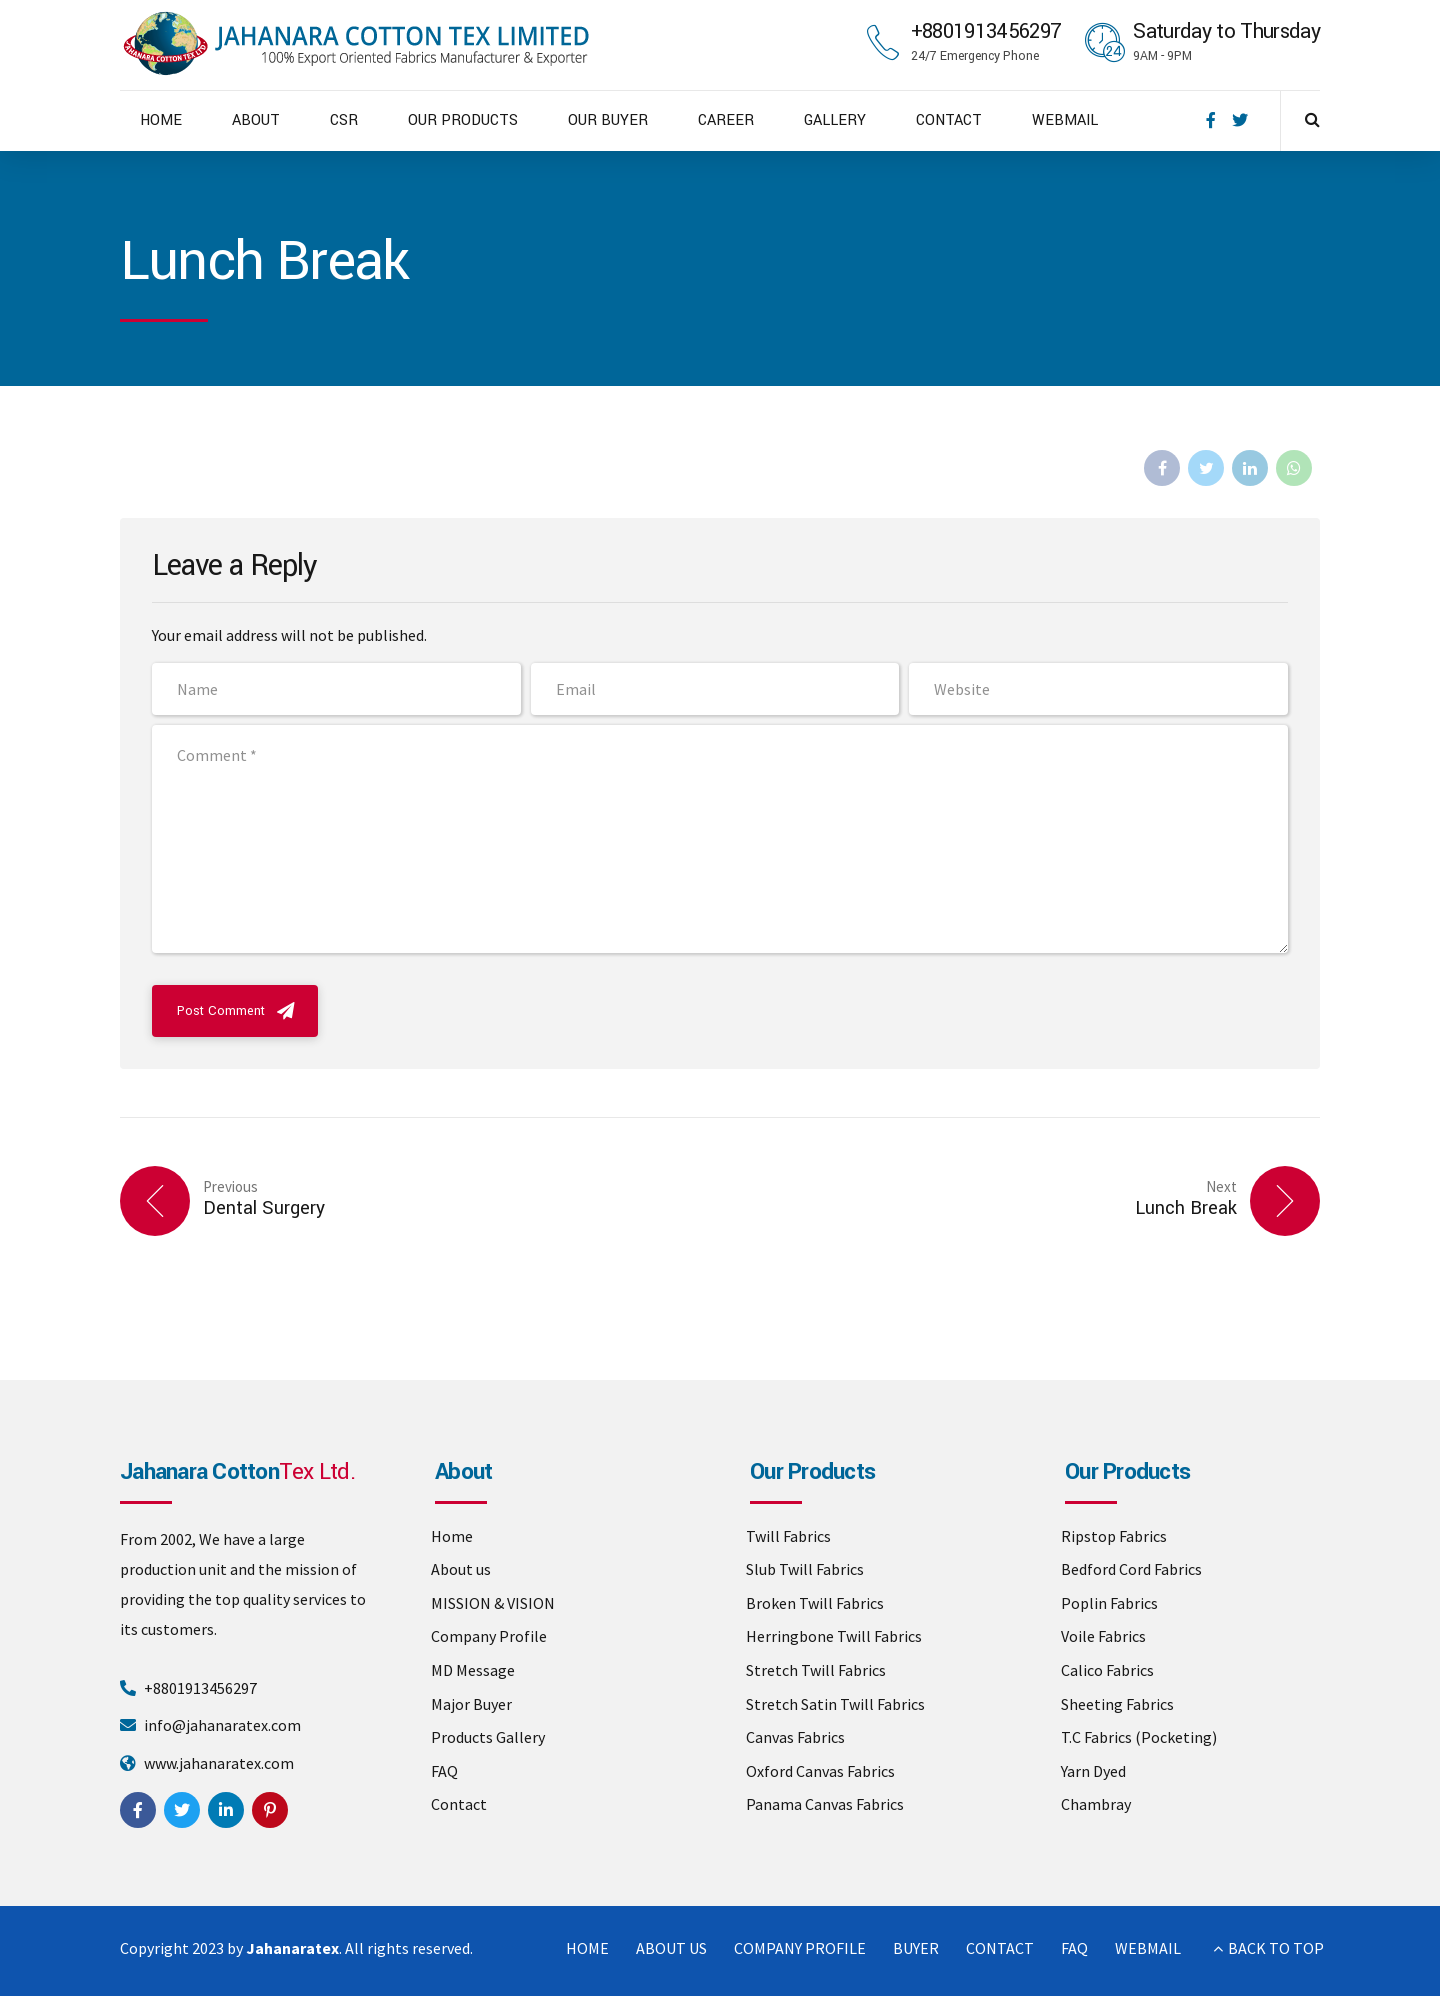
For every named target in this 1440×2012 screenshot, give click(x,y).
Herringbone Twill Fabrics (834, 1636)
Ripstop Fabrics (1114, 1536)
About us (461, 1569)
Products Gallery (488, 1737)
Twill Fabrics (788, 1536)
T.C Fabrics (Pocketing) (1139, 1737)
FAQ (444, 1771)
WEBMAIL (1065, 120)
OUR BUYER (608, 120)
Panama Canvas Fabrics (825, 1804)
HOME (161, 120)
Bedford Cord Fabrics (1131, 1569)
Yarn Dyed (1093, 1771)
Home (452, 1536)
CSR (344, 120)
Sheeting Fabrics (1117, 1704)
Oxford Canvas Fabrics (820, 1771)
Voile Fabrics (1103, 1636)
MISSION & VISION (493, 1603)
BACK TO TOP (1276, 1948)
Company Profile (489, 1636)
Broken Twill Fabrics (815, 1603)
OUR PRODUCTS (463, 120)
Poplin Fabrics (1109, 1603)
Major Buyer (471, 1704)
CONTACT (949, 120)
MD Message (473, 1670)
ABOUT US (671, 1948)
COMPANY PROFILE (800, 1948)
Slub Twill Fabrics (805, 1569)
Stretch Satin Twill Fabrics (835, 1704)
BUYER (916, 1948)
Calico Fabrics (1107, 1670)
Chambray (1096, 1804)
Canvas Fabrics (795, 1737)
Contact (459, 1804)
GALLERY (835, 120)
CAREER (726, 120)
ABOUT (256, 120)
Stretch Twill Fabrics (816, 1670)
